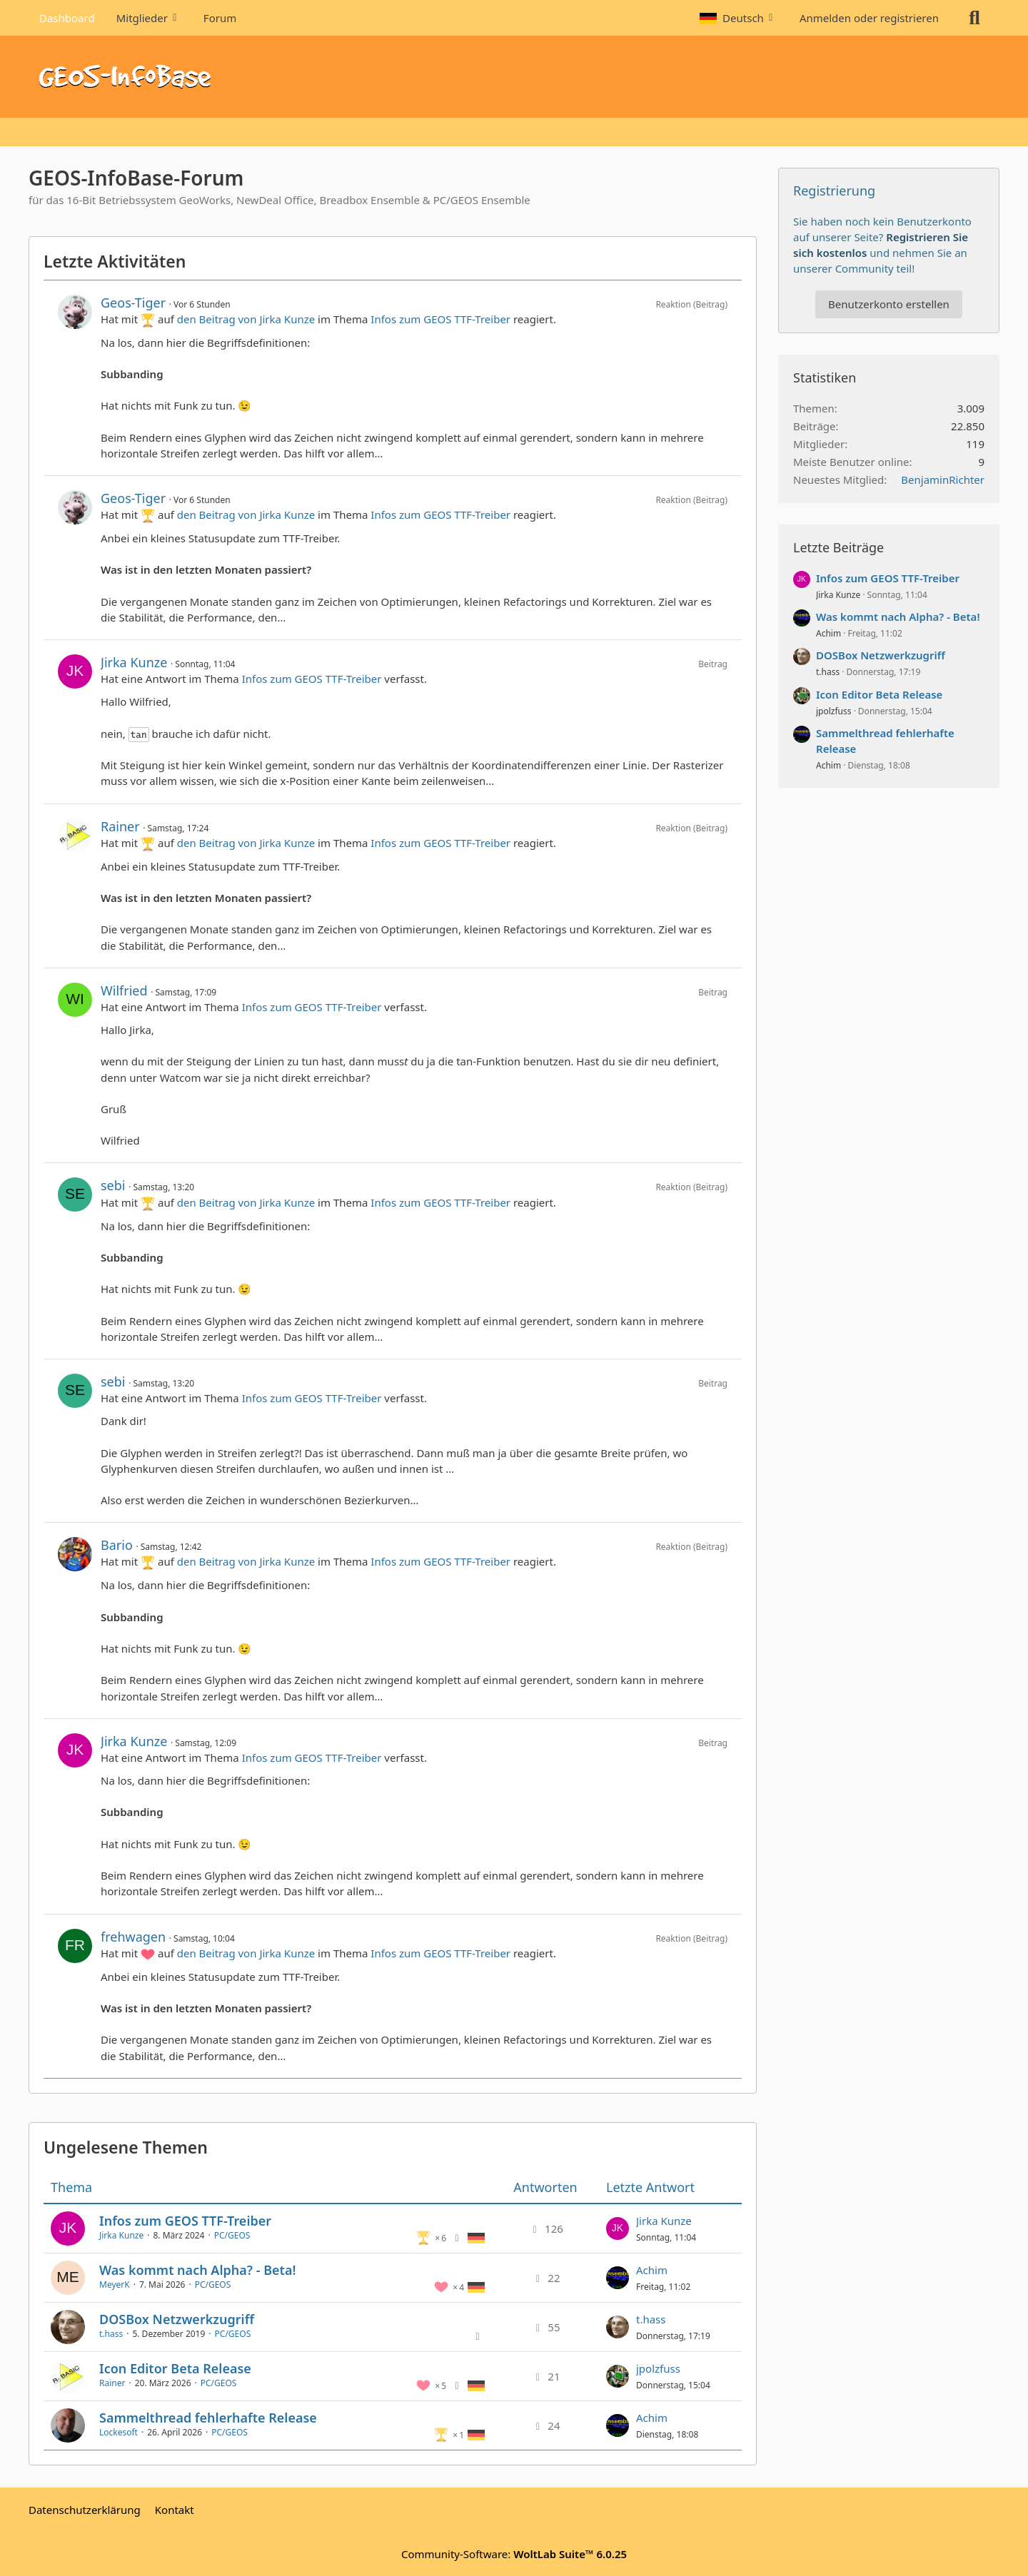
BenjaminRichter (942, 479)
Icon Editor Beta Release (175, 2368)
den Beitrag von (246, 319)
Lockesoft (118, 2432)
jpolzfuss (658, 2368)
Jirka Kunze (134, 662)
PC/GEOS (232, 2235)
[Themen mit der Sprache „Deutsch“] (476, 2237)
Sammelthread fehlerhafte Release (208, 2417)
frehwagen (133, 1936)
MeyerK (114, 2284)
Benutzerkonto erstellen (888, 304)
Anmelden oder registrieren (869, 18)
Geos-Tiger (133, 302)
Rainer (120, 826)
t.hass (111, 2334)
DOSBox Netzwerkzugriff (176, 2319)
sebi (113, 1185)
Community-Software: (514, 2554)
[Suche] (974, 18)
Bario (117, 1544)
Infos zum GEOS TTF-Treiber (440, 319)
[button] (739, 18)
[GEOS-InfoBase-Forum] (514, 76)
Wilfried (124, 990)
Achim (651, 2270)
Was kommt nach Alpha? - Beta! (197, 2269)
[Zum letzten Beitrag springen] (617, 2228)
